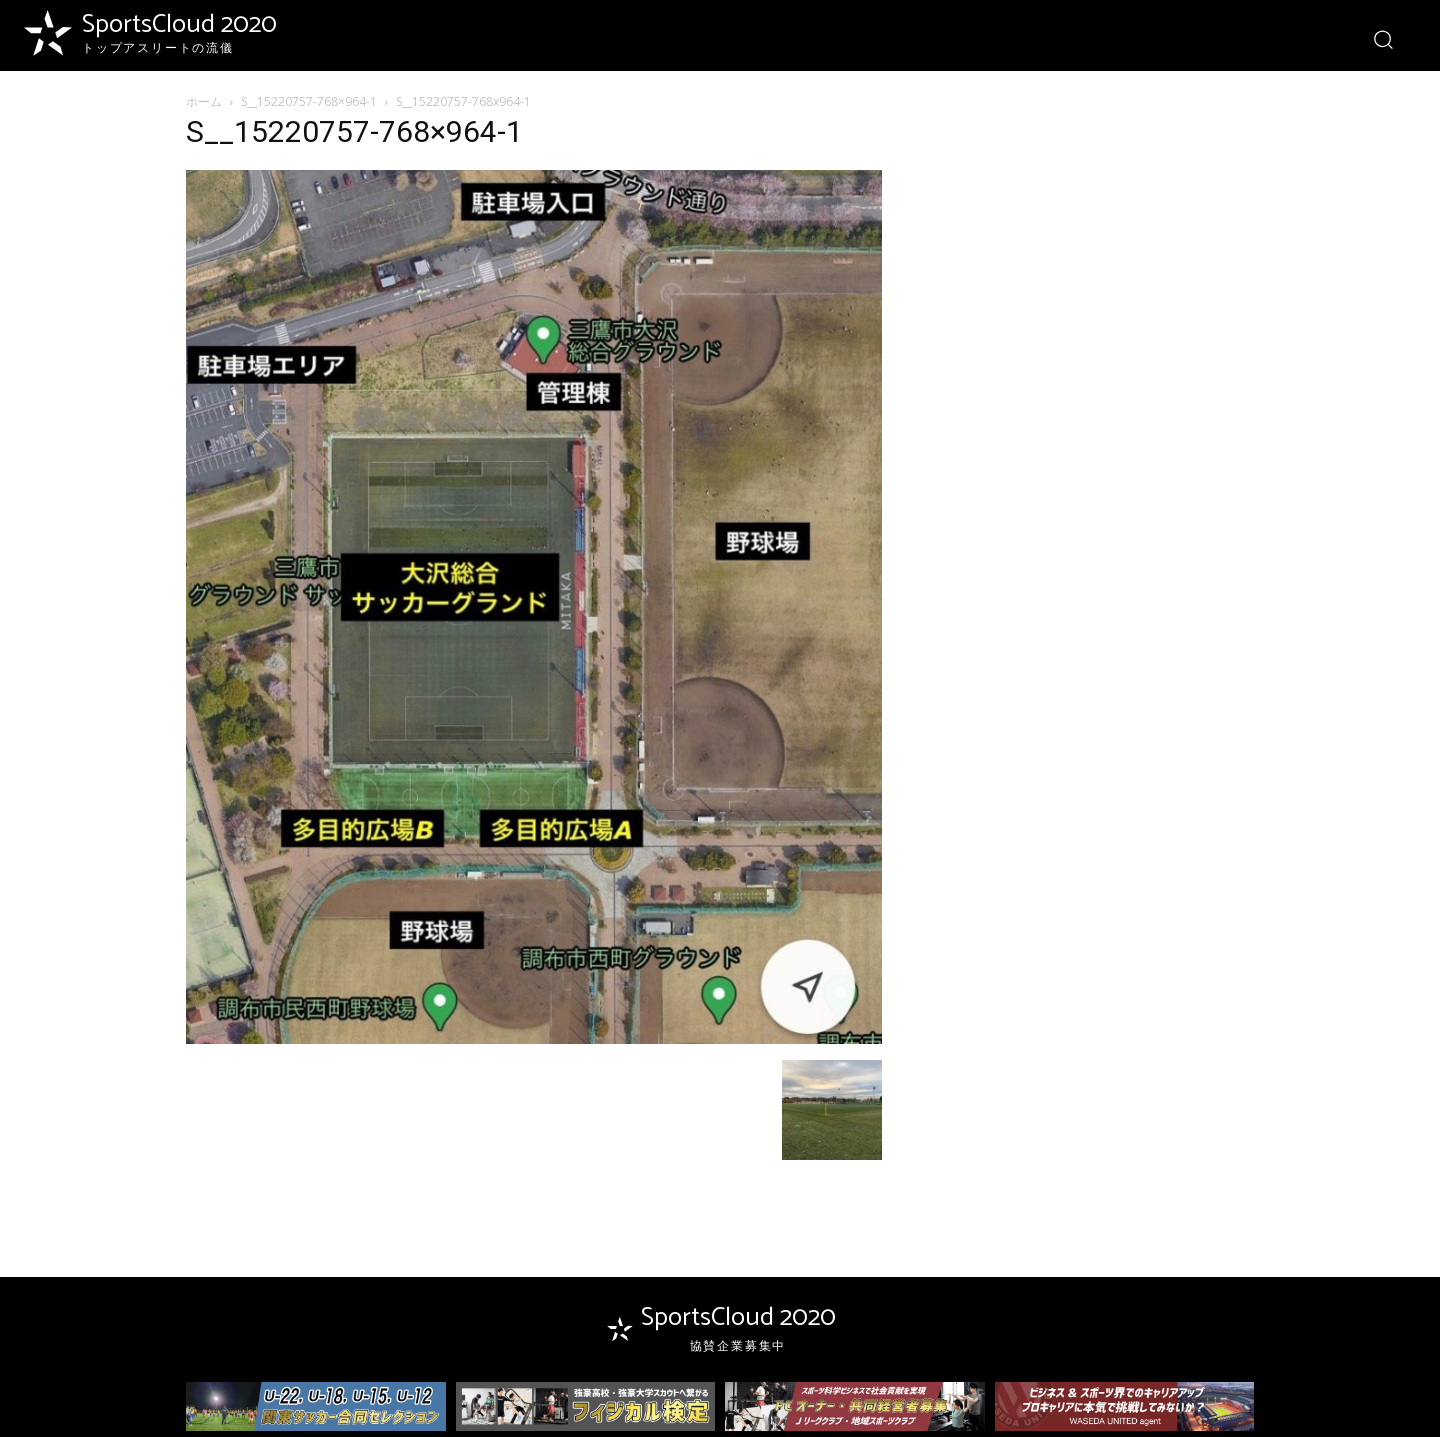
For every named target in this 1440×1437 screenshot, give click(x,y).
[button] (1382, 38)
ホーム (204, 101)
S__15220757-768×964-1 (309, 101)
